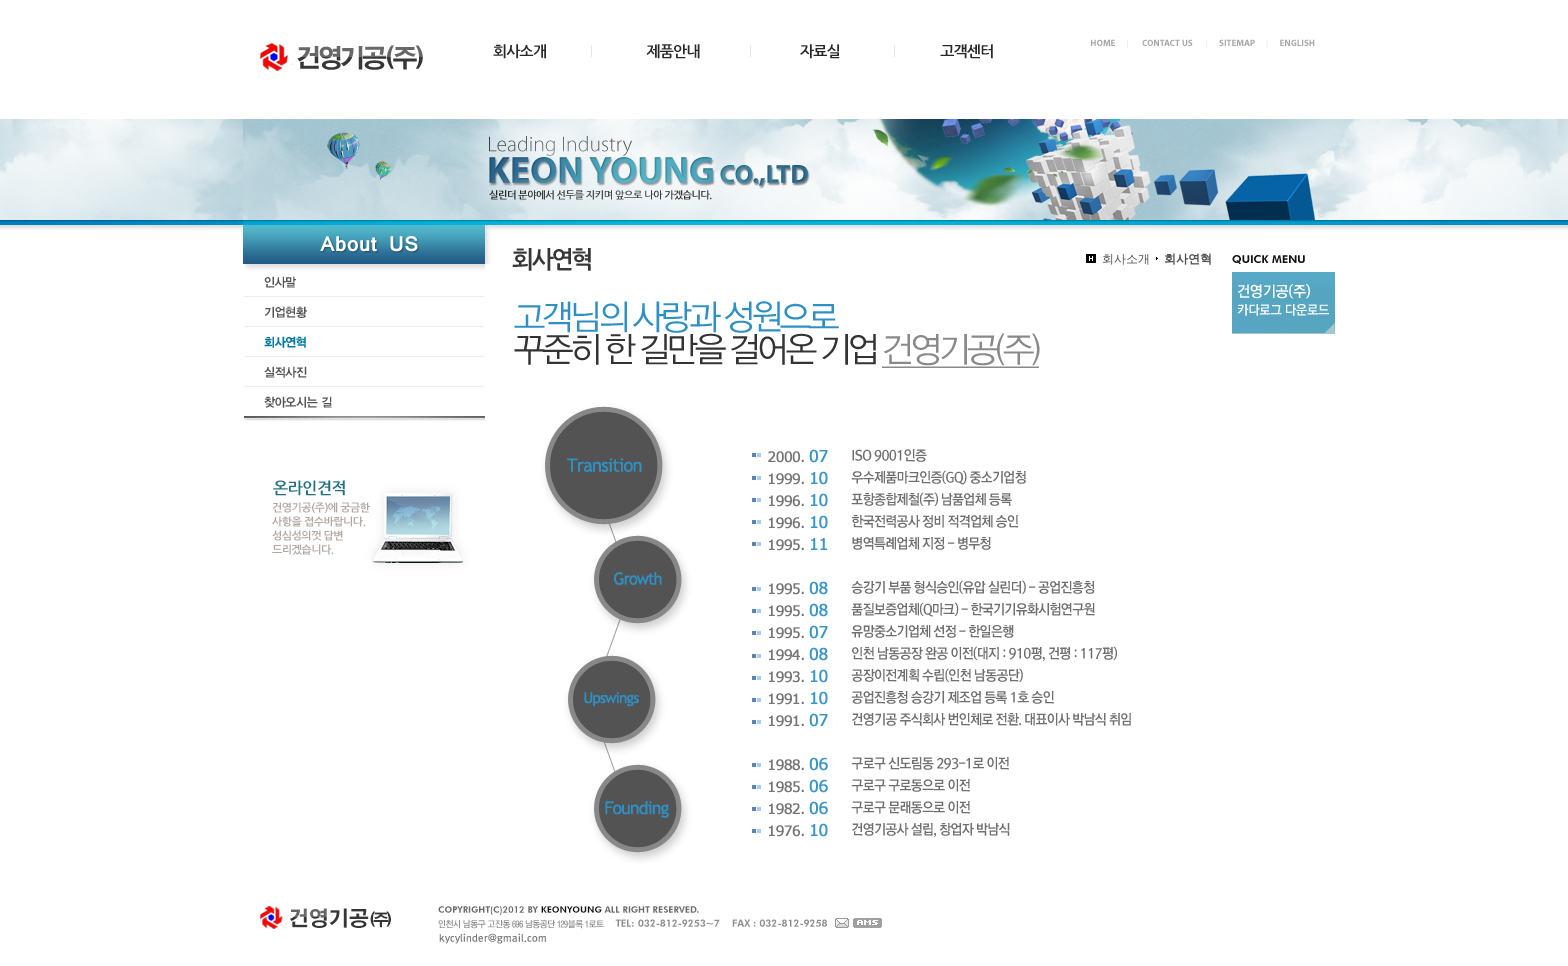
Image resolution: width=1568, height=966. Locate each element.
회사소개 (1126, 259)
